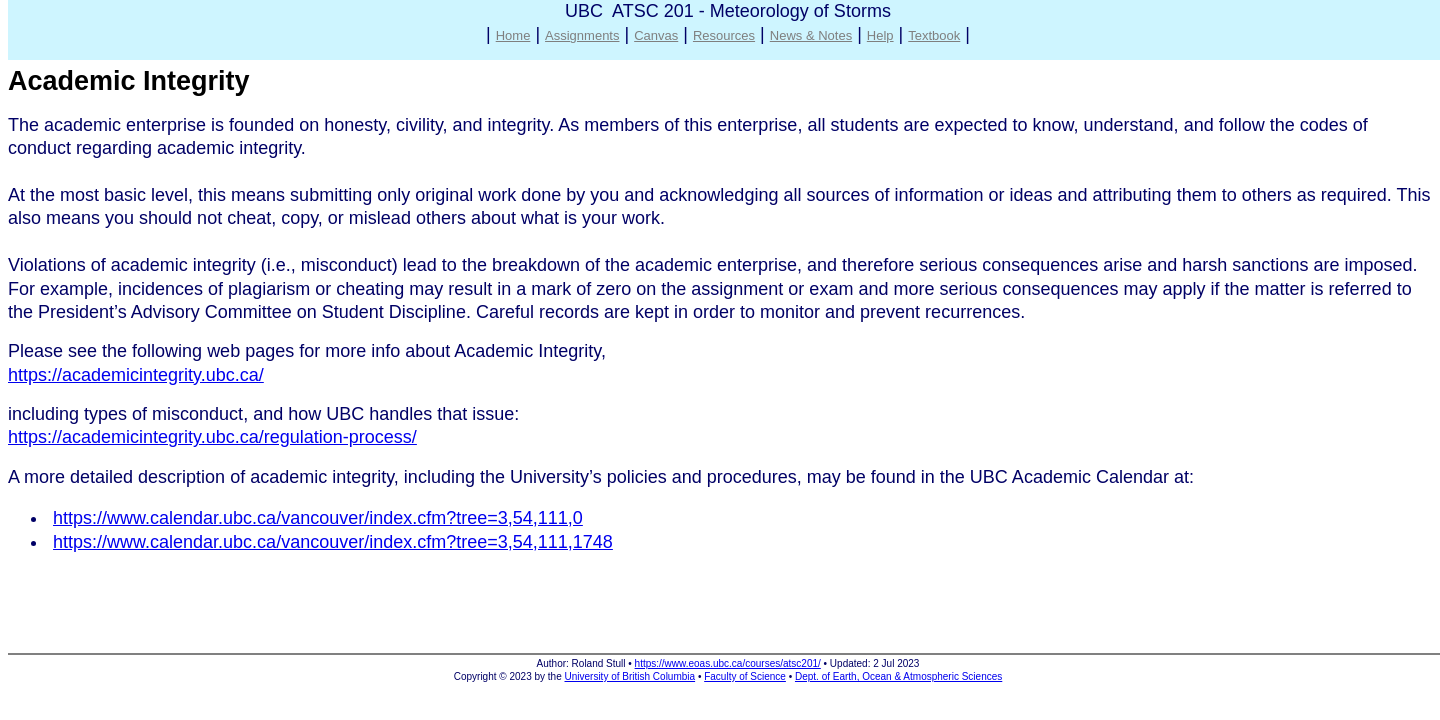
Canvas (656, 35)
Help (880, 35)
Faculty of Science (745, 676)
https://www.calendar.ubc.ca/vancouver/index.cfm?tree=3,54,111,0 (318, 518)
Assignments (582, 35)
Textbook (934, 35)
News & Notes (811, 35)
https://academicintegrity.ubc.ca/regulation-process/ (212, 437)
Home (513, 35)
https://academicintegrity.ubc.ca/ (136, 375)
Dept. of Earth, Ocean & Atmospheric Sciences (898, 676)
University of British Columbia (630, 676)
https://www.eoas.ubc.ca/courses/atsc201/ (728, 663)
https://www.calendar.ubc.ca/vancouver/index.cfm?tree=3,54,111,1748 (333, 542)
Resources (724, 35)
